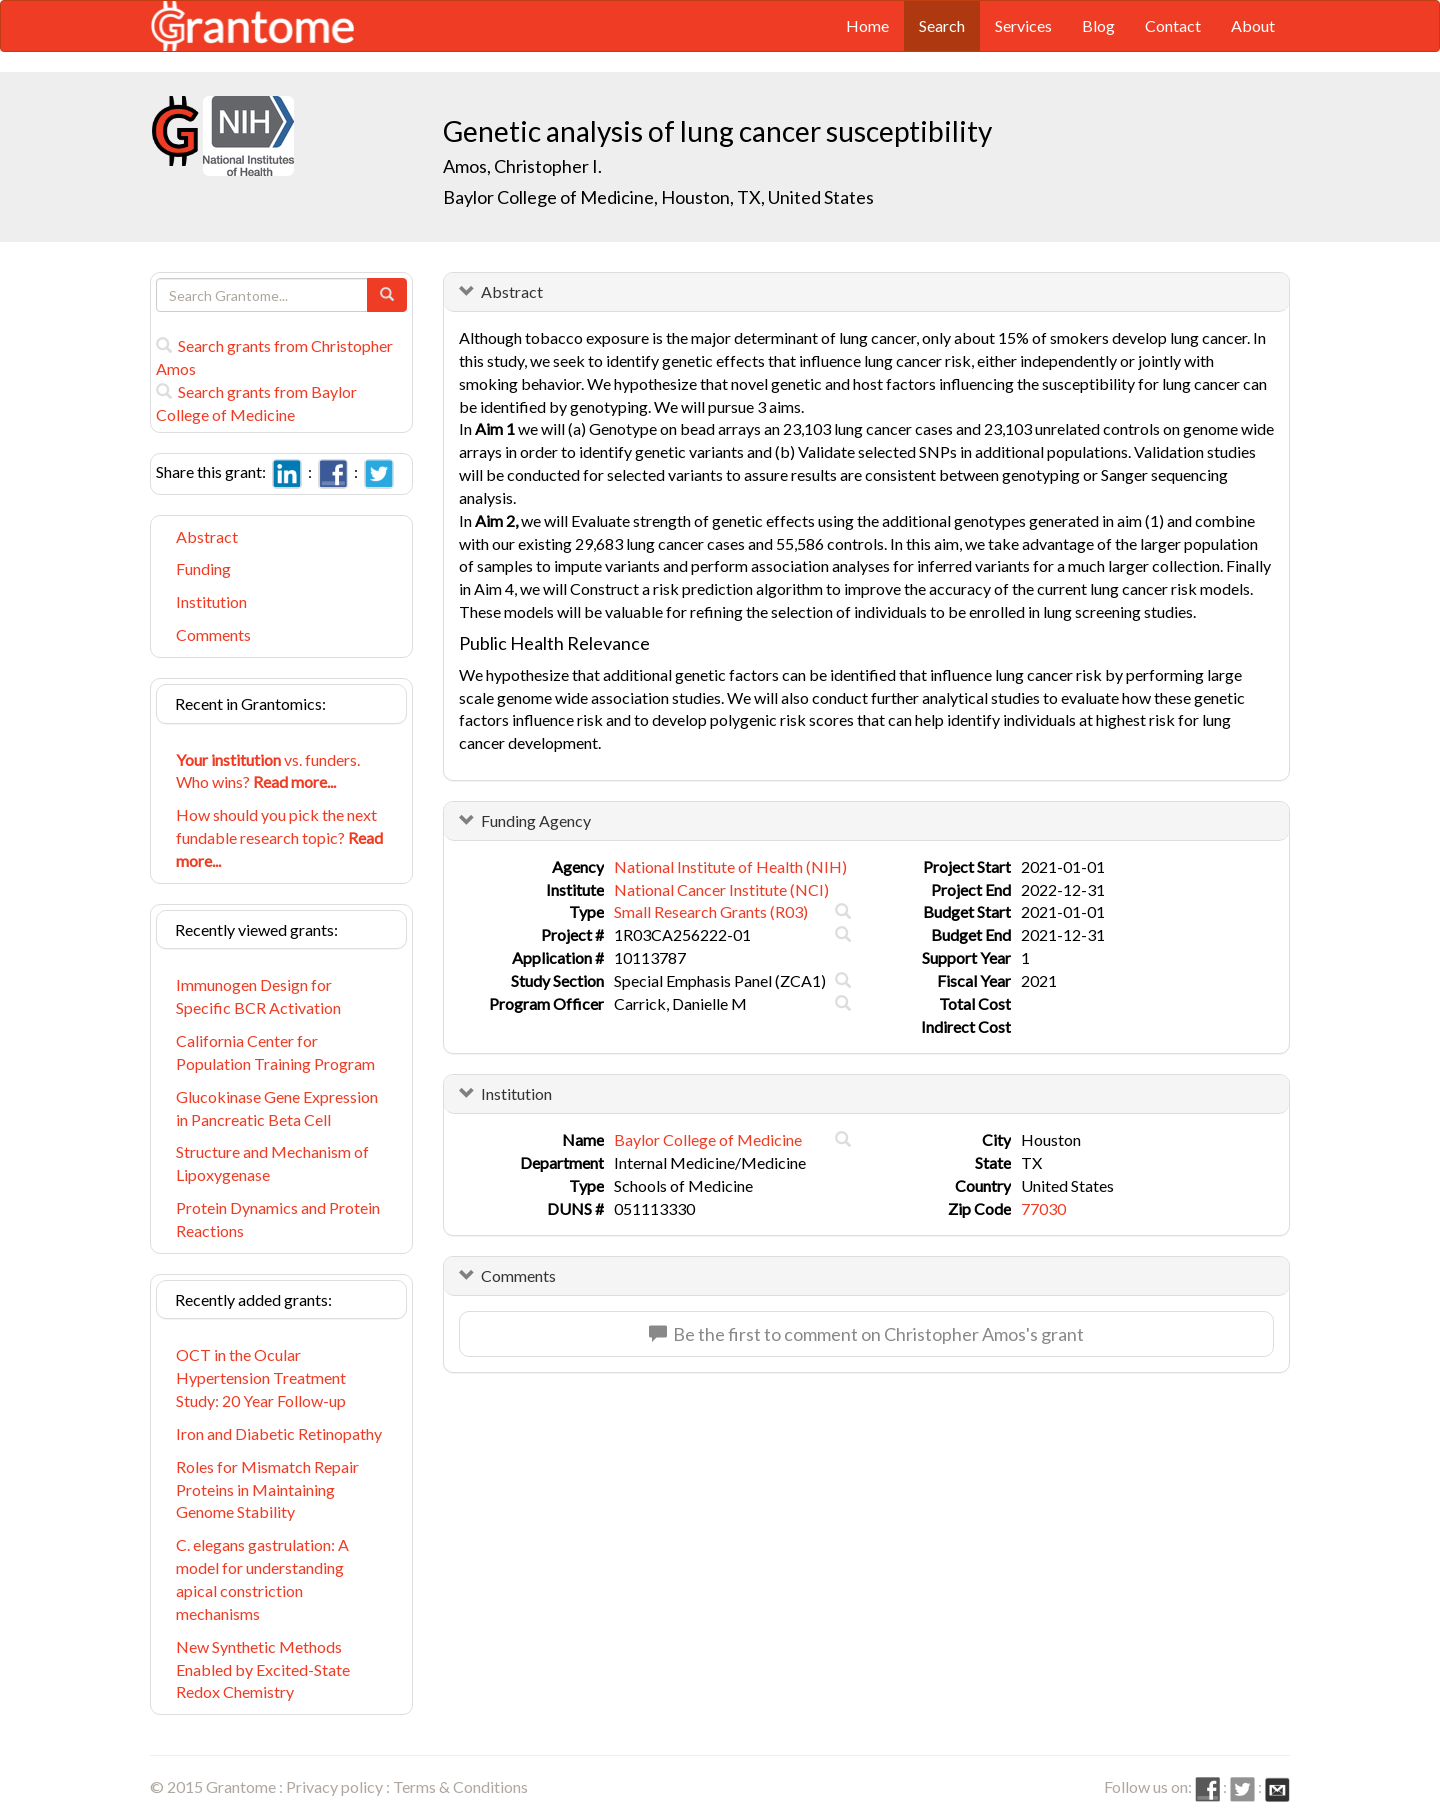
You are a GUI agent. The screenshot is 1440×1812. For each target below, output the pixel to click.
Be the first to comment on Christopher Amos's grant (866, 1334)
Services (1023, 25)
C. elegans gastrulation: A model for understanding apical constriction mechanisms (262, 1579)
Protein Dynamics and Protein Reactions (278, 1219)
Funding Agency (536, 820)
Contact (1173, 25)
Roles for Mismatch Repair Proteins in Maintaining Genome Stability (267, 1489)
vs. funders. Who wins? (268, 771)
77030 (1043, 1208)
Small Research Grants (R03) (711, 911)
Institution (211, 601)
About (1253, 25)
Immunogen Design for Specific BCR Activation (258, 996)
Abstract (207, 536)
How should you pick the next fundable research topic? (279, 837)
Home (867, 25)
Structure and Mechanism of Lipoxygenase (272, 1163)
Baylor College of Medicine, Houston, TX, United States (658, 197)
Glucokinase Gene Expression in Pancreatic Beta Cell (277, 1108)
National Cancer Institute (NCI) (721, 889)
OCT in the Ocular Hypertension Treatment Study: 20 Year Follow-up (261, 1377)
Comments (213, 634)
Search (942, 25)
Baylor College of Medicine (708, 1139)
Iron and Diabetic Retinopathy (279, 1433)
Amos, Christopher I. (522, 166)
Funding (203, 568)
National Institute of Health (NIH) (730, 866)
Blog (1098, 25)
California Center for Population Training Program (275, 1052)
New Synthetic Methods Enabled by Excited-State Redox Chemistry (263, 1669)
